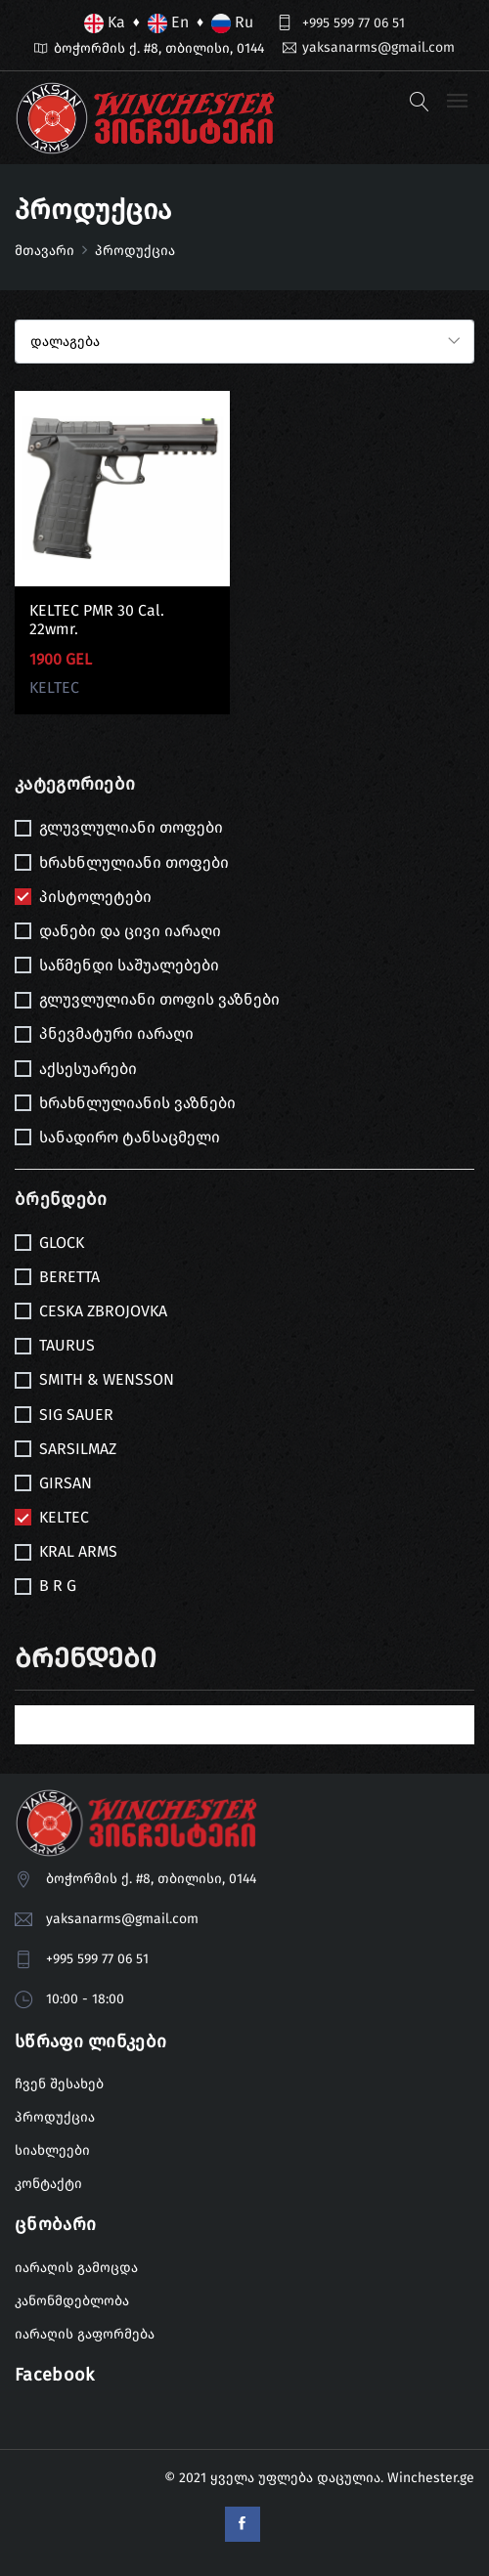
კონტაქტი (48, 2184)
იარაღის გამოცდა (76, 2267)
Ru (232, 23)
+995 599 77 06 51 (353, 23)
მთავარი (44, 250)
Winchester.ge (430, 2477)
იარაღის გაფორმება (85, 2334)
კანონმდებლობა (72, 2301)
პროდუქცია (55, 2118)
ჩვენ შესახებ (59, 2085)
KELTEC (54, 687)
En (168, 23)
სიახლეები (52, 2151)
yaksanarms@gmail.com (378, 47)
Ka (104, 23)
